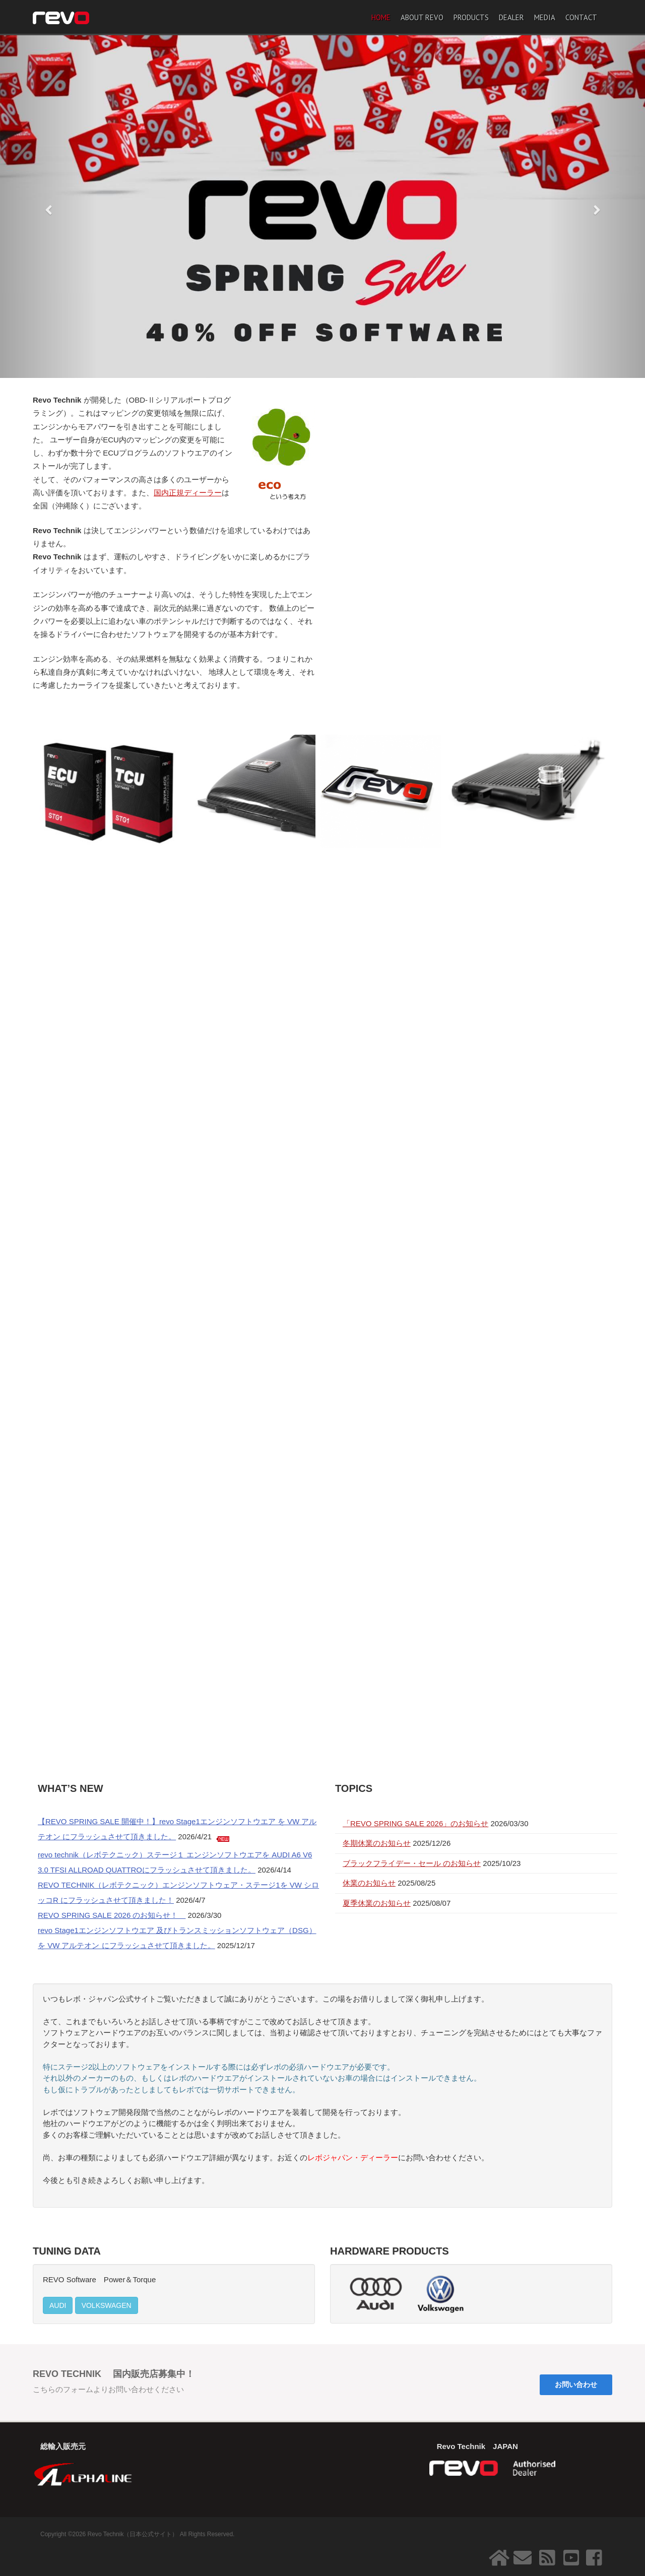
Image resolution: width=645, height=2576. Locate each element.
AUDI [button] (57, 2305)
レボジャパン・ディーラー (352, 2157)
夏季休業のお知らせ (377, 1903)
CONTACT (581, 17)
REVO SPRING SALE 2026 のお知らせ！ (111, 1915)
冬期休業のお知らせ (377, 1843)
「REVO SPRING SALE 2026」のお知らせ (415, 1823)
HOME (381, 17)
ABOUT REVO (422, 17)
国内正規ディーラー (188, 492)
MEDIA (544, 17)
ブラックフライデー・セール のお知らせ (412, 1863)
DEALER (511, 17)
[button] (48, 206)
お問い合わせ (576, 2384)
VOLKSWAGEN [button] (107, 2305)
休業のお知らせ (369, 1883)
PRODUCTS (471, 17)
